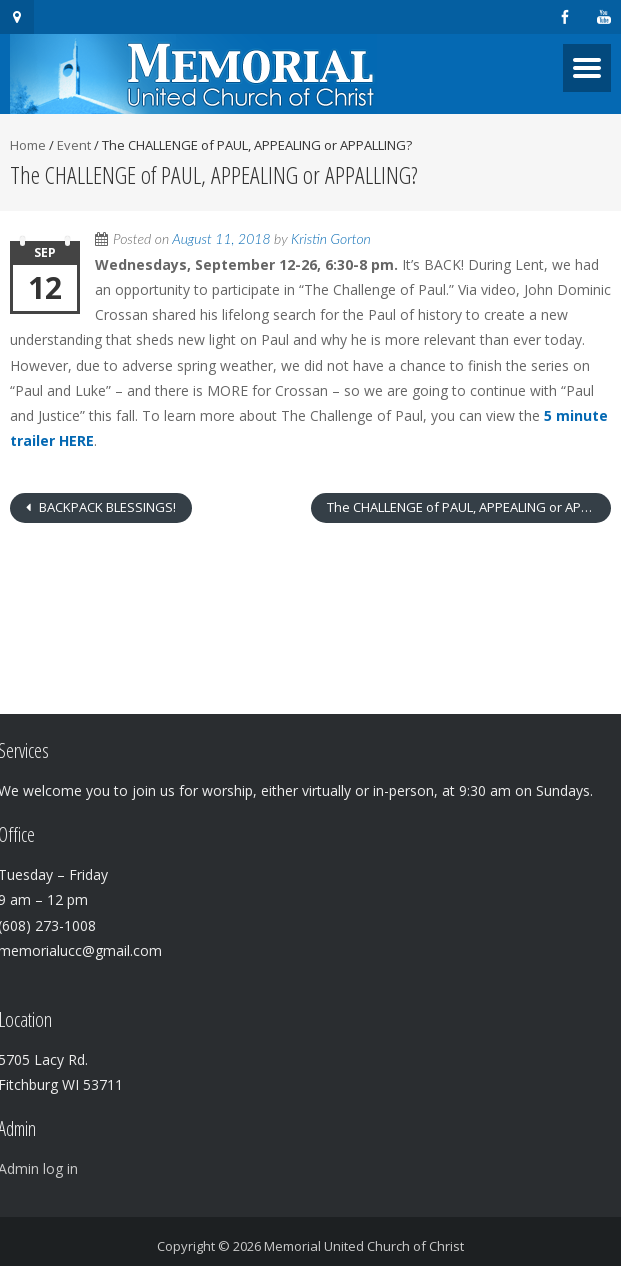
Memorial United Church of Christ (364, 1246)
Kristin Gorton (331, 238)
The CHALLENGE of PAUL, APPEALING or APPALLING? (469, 507)
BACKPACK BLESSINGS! (106, 507)
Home (28, 145)
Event (74, 145)
